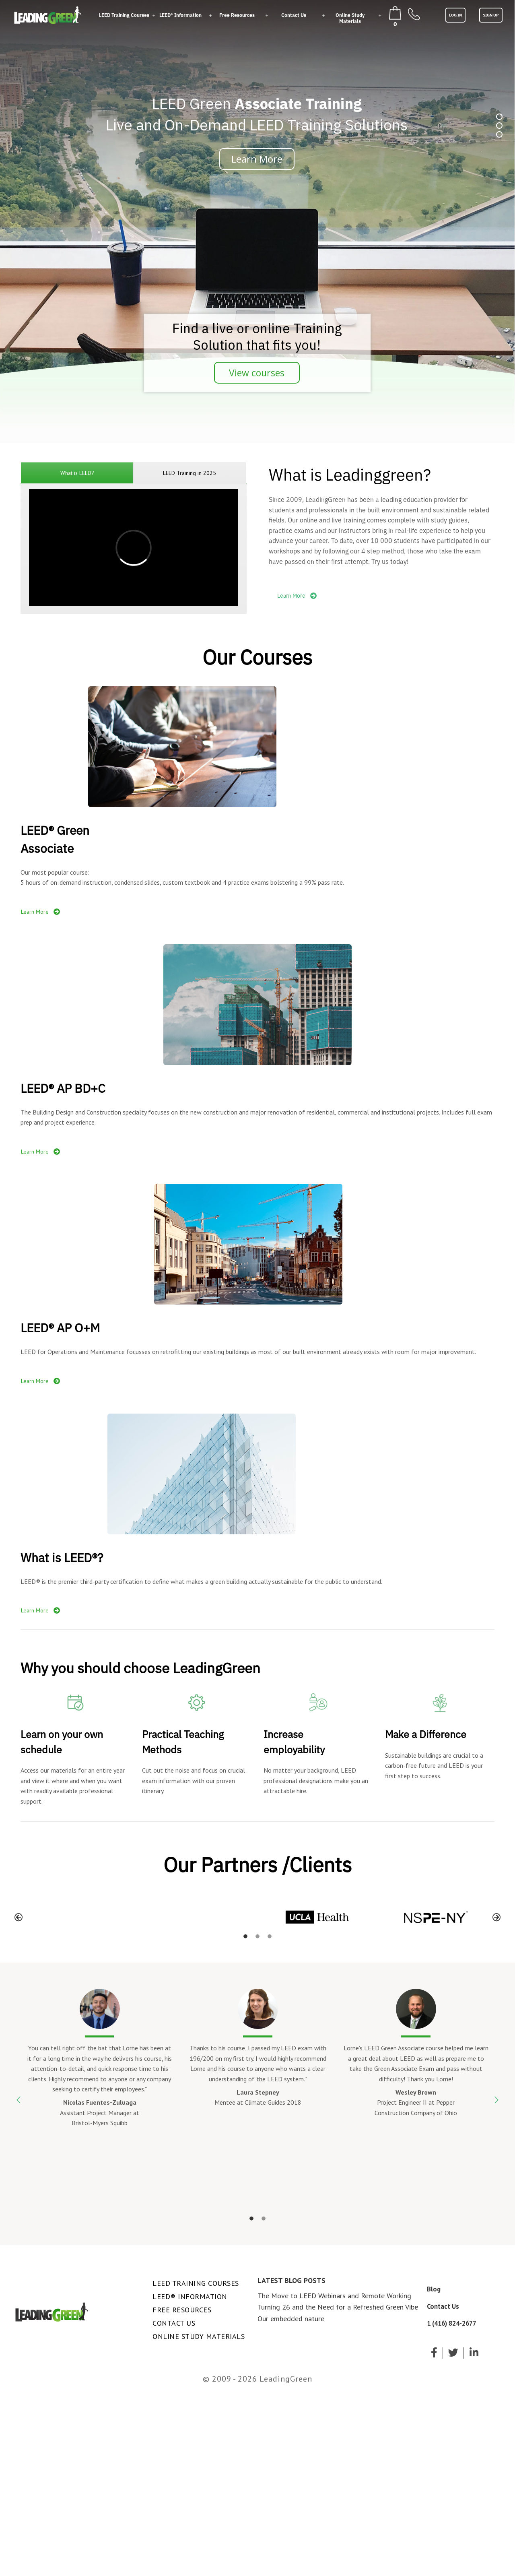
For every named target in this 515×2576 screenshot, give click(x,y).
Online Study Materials (350, 18)
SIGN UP (491, 15)
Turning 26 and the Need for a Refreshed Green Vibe (338, 2307)
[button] (18, 1917)
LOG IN (455, 15)
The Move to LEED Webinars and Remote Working (334, 2295)
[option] (80, 1917)
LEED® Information (180, 15)
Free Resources (237, 15)
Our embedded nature (291, 2318)
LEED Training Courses (124, 15)
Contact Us (293, 15)
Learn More (297, 595)
